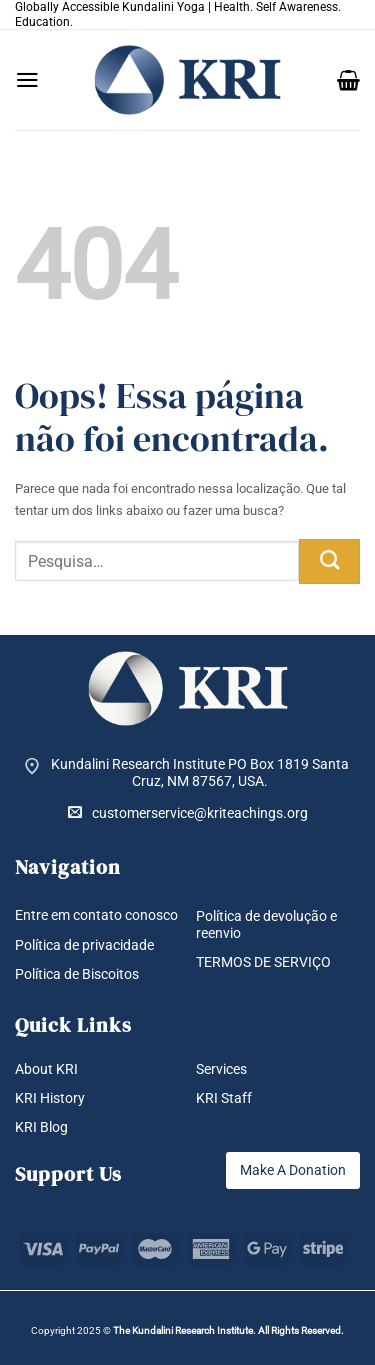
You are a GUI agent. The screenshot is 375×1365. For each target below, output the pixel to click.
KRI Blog (41, 1127)
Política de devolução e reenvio (266, 924)
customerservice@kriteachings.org (188, 812)
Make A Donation (293, 1170)
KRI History (50, 1098)
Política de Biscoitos (77, 974)
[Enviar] (329, 561)
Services (221, 1069)
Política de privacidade (84, 945)
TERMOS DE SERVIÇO (263, 962)
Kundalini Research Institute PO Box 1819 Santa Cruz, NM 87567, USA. (200, 772)
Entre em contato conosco (96, 915)
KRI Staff (224, 1098)
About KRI (46, 1069)
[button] (27, 80)
